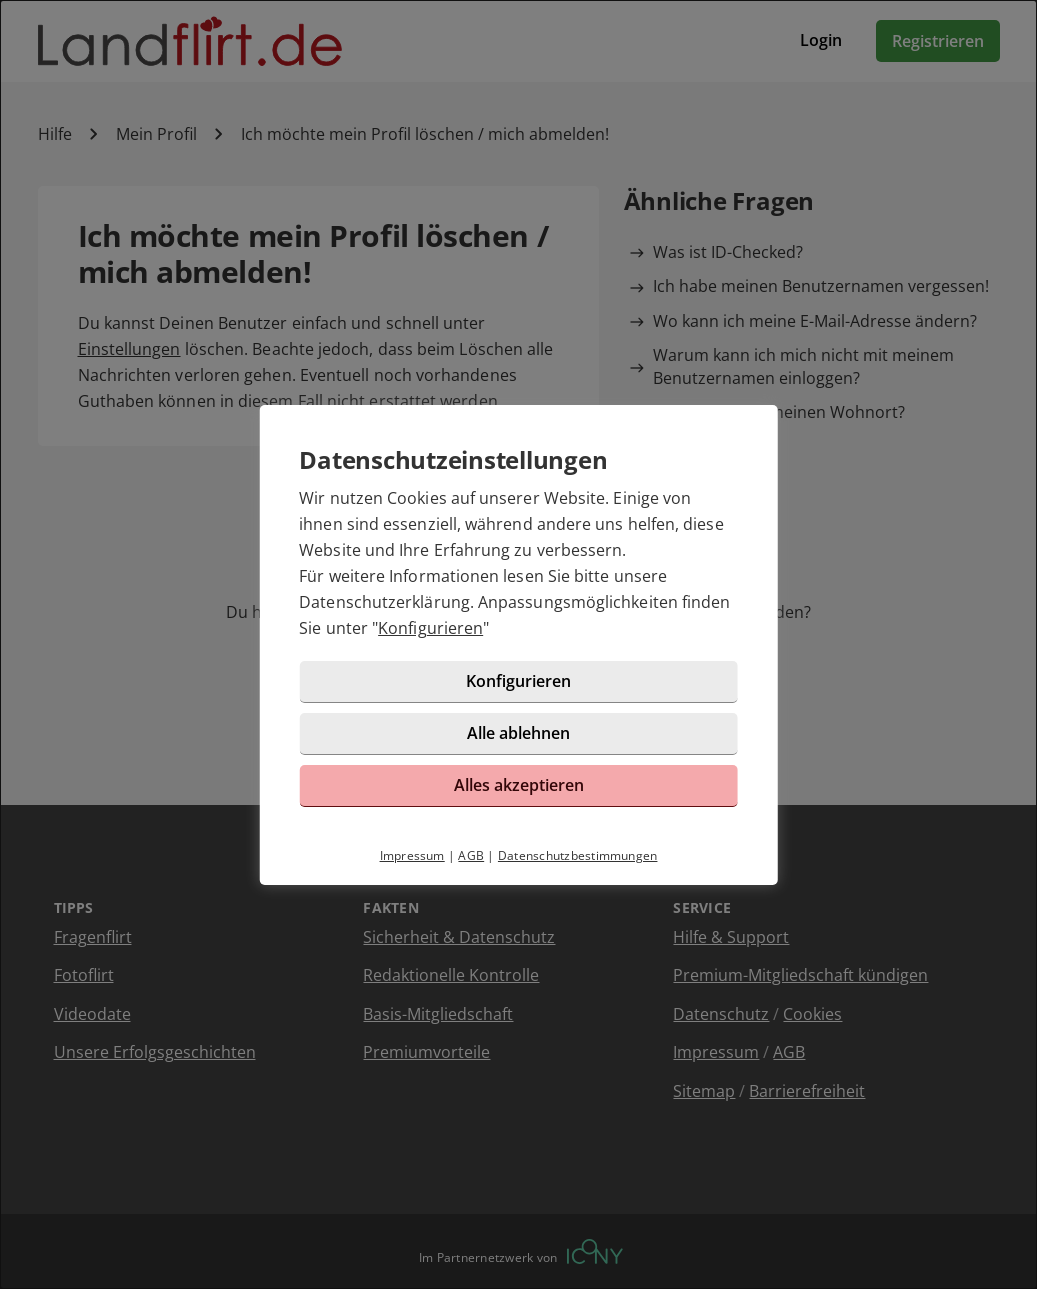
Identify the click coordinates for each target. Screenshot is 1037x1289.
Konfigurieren (430, 628)
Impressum (412, 855)
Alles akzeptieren (519, 785)
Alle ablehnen (518, 733)
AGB (471, 855)
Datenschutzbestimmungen (578, 855)
